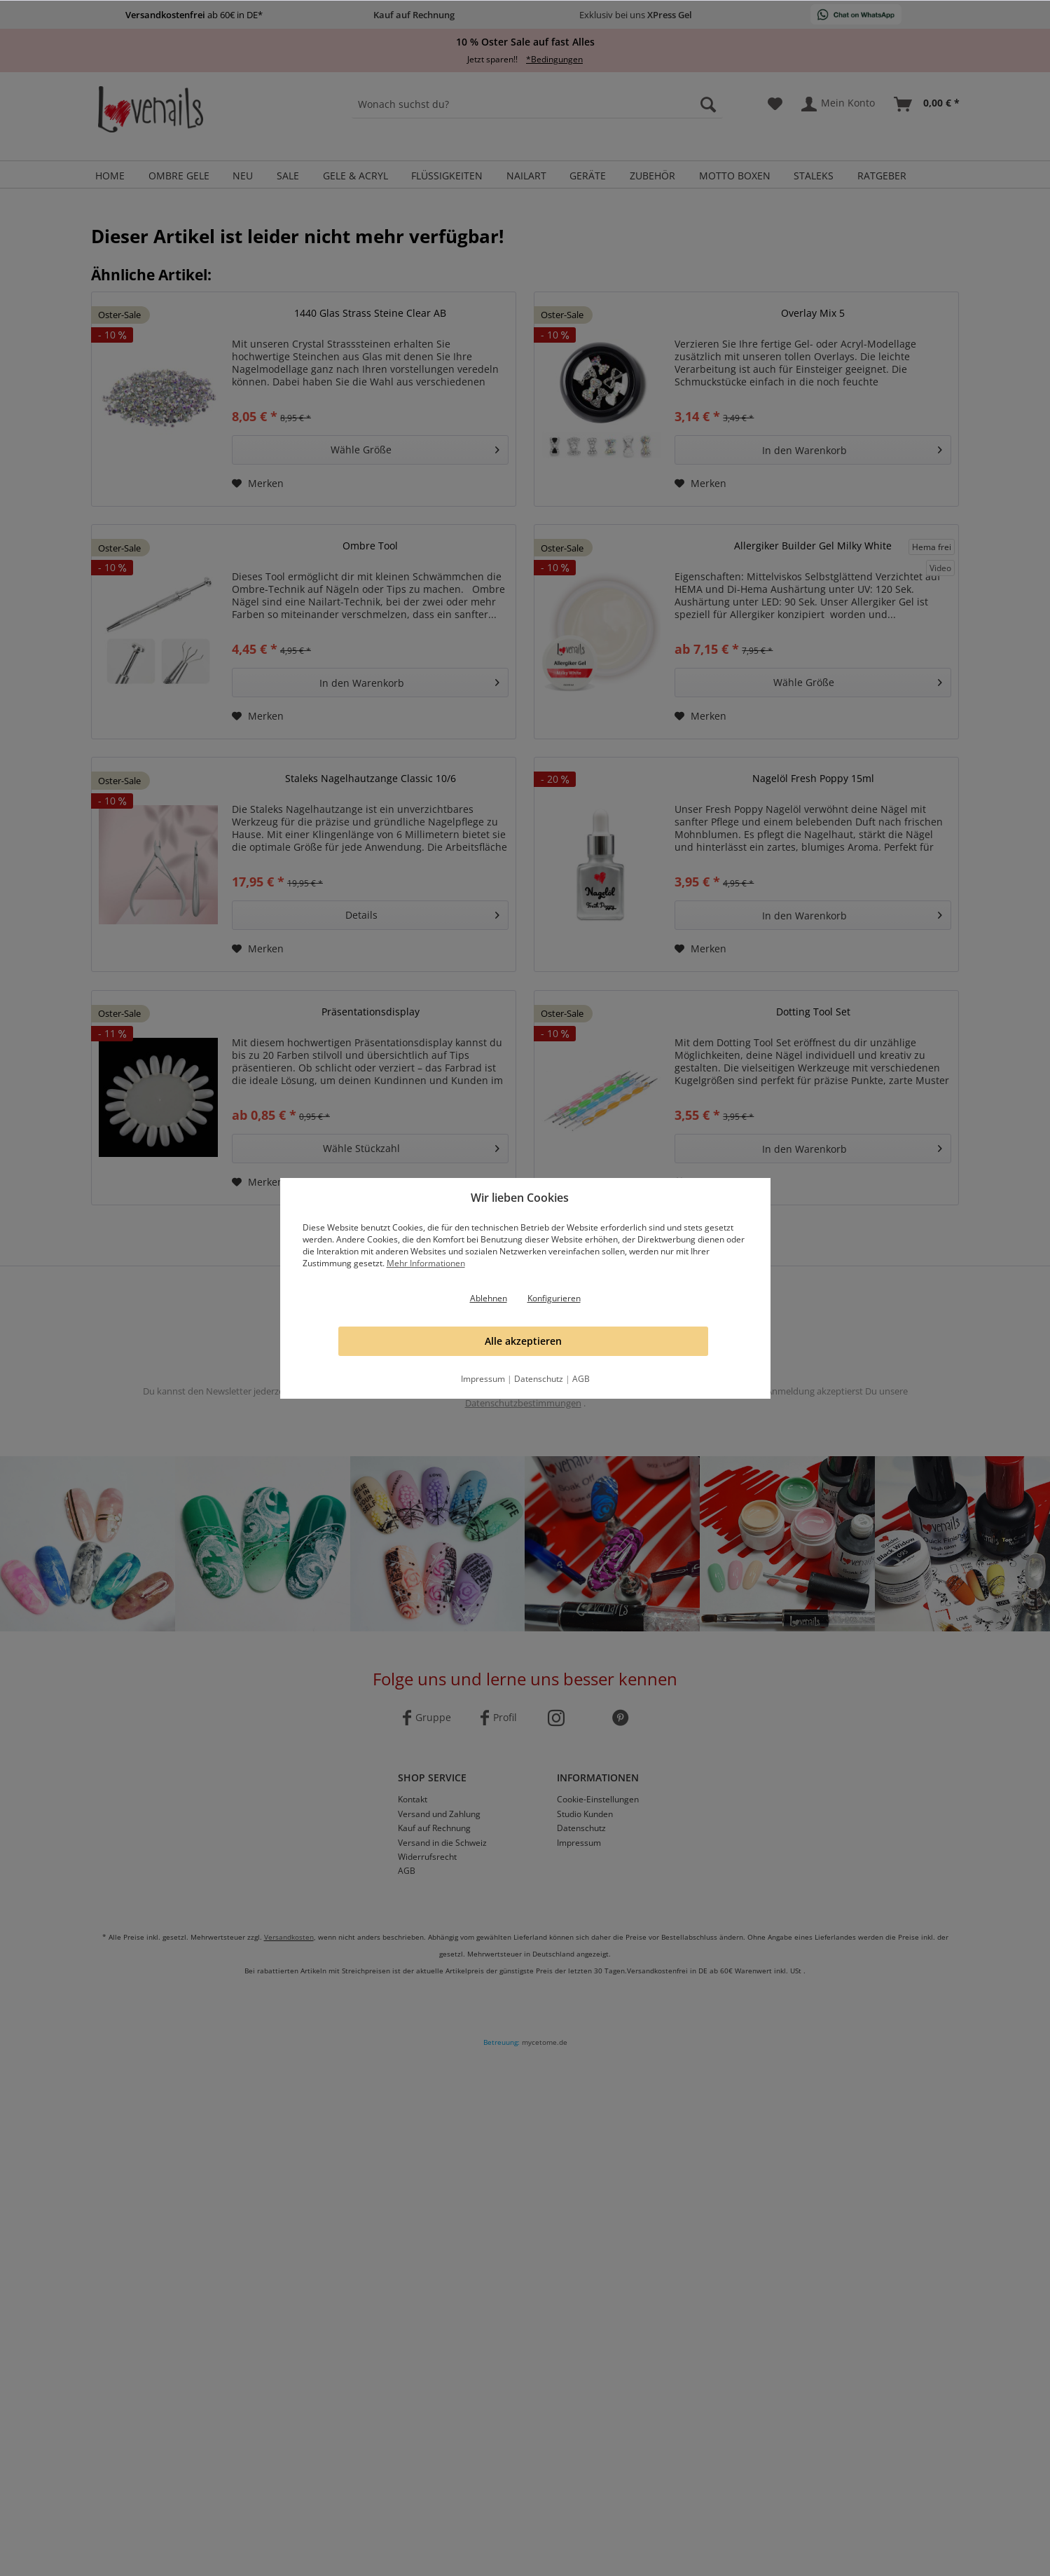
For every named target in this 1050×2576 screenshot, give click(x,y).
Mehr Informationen (426, 1263)
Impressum (483, 1379)
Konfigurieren (554, 1298)
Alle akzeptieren (523, 1341)
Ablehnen (488, 1298)
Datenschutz (538, 1379)
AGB (581, 1379)
